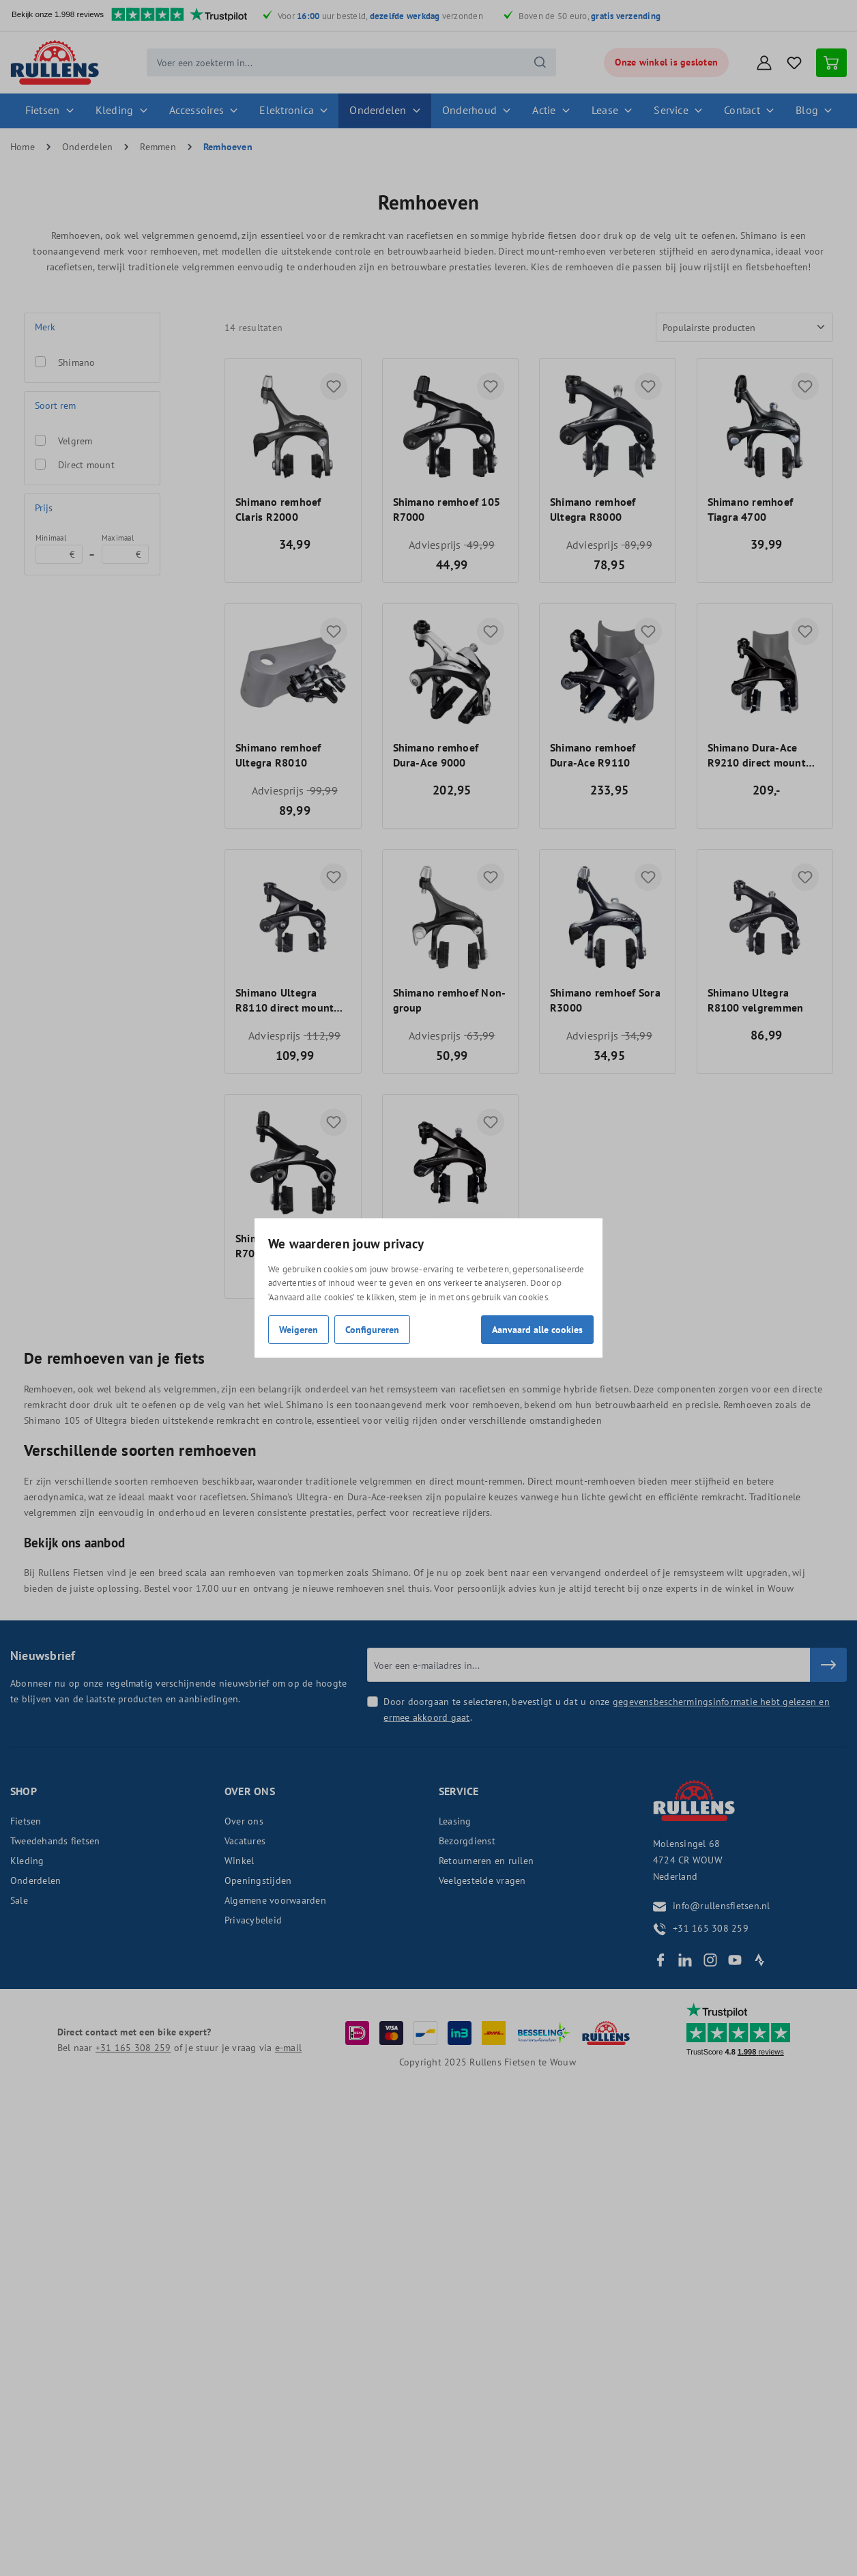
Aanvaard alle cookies (537, 1329)
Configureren (372, 1329)
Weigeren (298, 1329)
